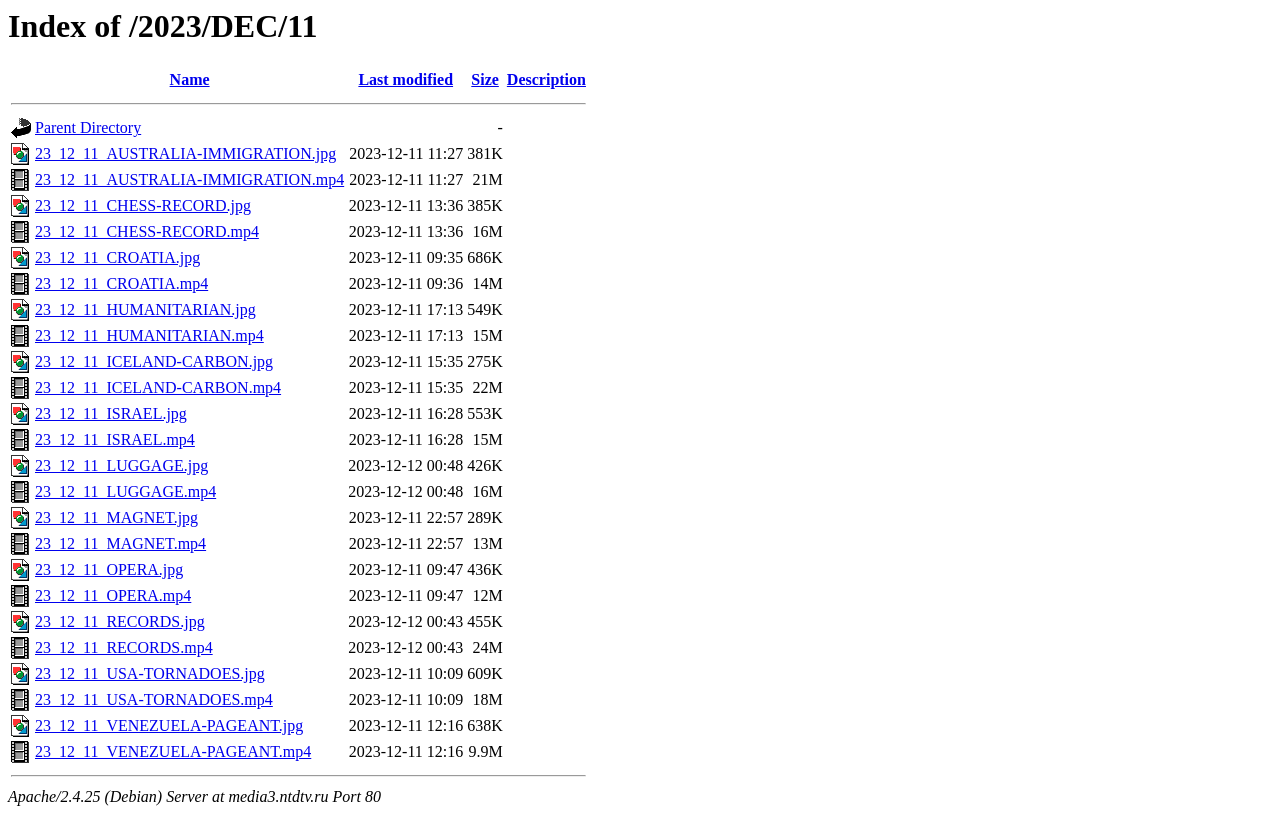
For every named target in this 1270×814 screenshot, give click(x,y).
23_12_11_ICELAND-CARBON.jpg (154, 361)
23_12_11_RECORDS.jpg (120, 621)
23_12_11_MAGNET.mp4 (120, 543)
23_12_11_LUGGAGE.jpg (121, 465)
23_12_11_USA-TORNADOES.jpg (150, 673)
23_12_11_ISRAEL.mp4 (115, 439)
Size (485, 79)
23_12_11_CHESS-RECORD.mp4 (147, 231)
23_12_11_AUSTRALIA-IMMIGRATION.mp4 (189, 179)
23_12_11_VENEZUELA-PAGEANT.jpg (169, 725)
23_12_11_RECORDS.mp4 (124, 647)
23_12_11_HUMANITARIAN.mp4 (149, 335)
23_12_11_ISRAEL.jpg (111, 413)
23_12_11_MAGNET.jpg (116, 517)
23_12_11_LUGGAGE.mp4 (125, 491)
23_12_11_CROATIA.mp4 (121, 283)
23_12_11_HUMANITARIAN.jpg (145, 309)
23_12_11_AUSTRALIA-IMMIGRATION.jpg (185, 153)
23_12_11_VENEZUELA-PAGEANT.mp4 (173, 751)
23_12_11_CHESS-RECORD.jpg (143, 205)
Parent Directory (88, 127)
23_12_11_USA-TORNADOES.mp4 (154, 699)
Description (546, 79)
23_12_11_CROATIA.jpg (117, 257)
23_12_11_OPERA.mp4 (113, 595)
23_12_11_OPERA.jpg (109, 569)
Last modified (405, 79)
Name (190, 79)
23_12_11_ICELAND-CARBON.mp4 (158, 387)
